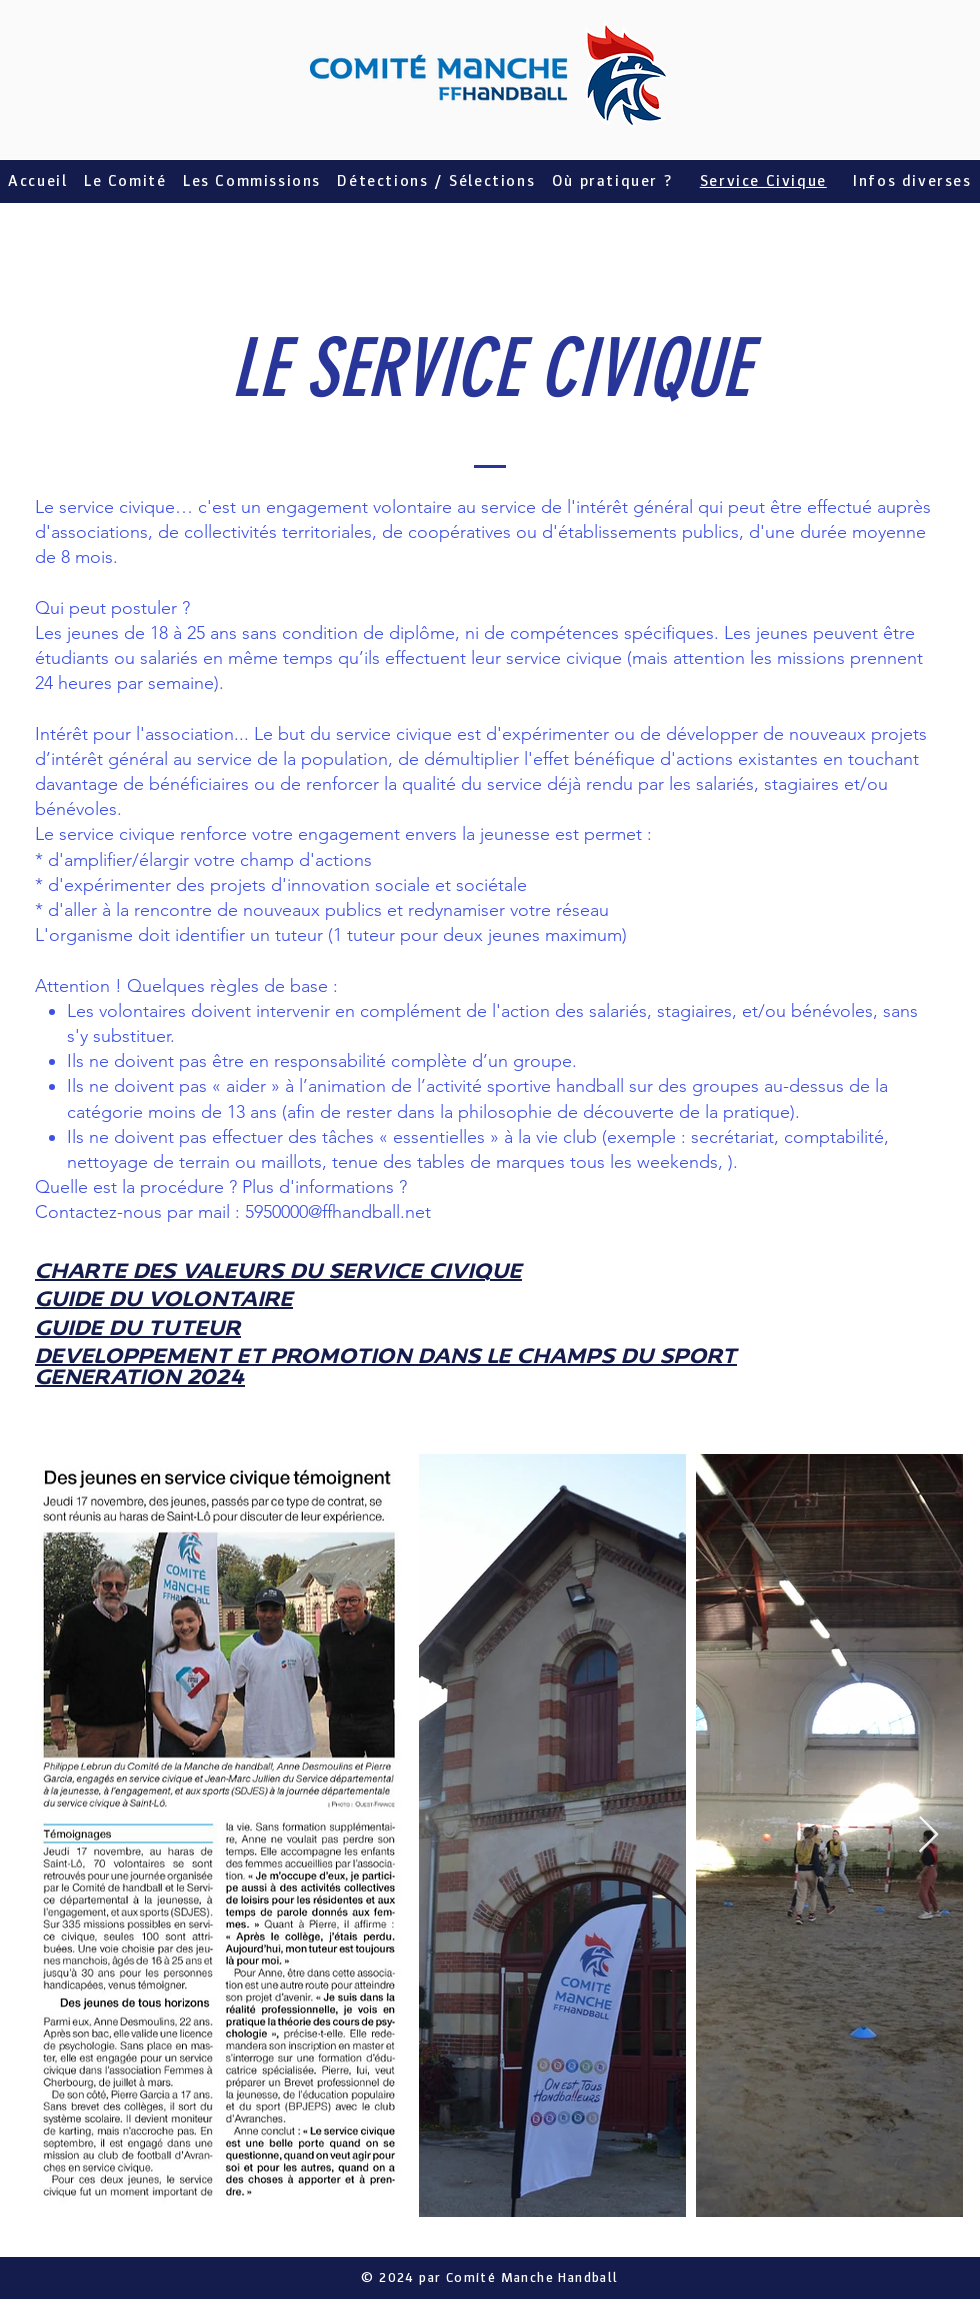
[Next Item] (928, 1835)
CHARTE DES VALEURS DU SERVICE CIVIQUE (278, 1272)
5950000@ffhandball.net (338, 1212)
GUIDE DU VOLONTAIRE (164, 1300)
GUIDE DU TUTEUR (138, 1329)
